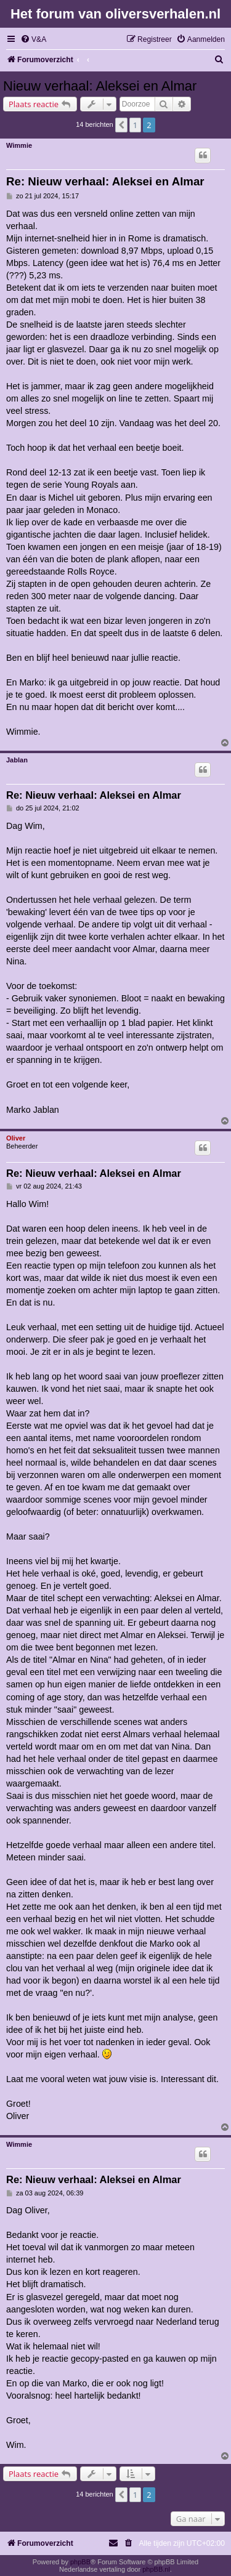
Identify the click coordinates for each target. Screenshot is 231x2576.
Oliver (15, 1138)
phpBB (80, 2562)
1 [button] (135, 125)
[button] (121, 125)
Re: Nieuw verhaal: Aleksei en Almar (105, 181)
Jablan (17, 760)
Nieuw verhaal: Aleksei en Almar (100, 86)
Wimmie (19, 145)
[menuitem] (33, 39)
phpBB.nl (156, 2569)
